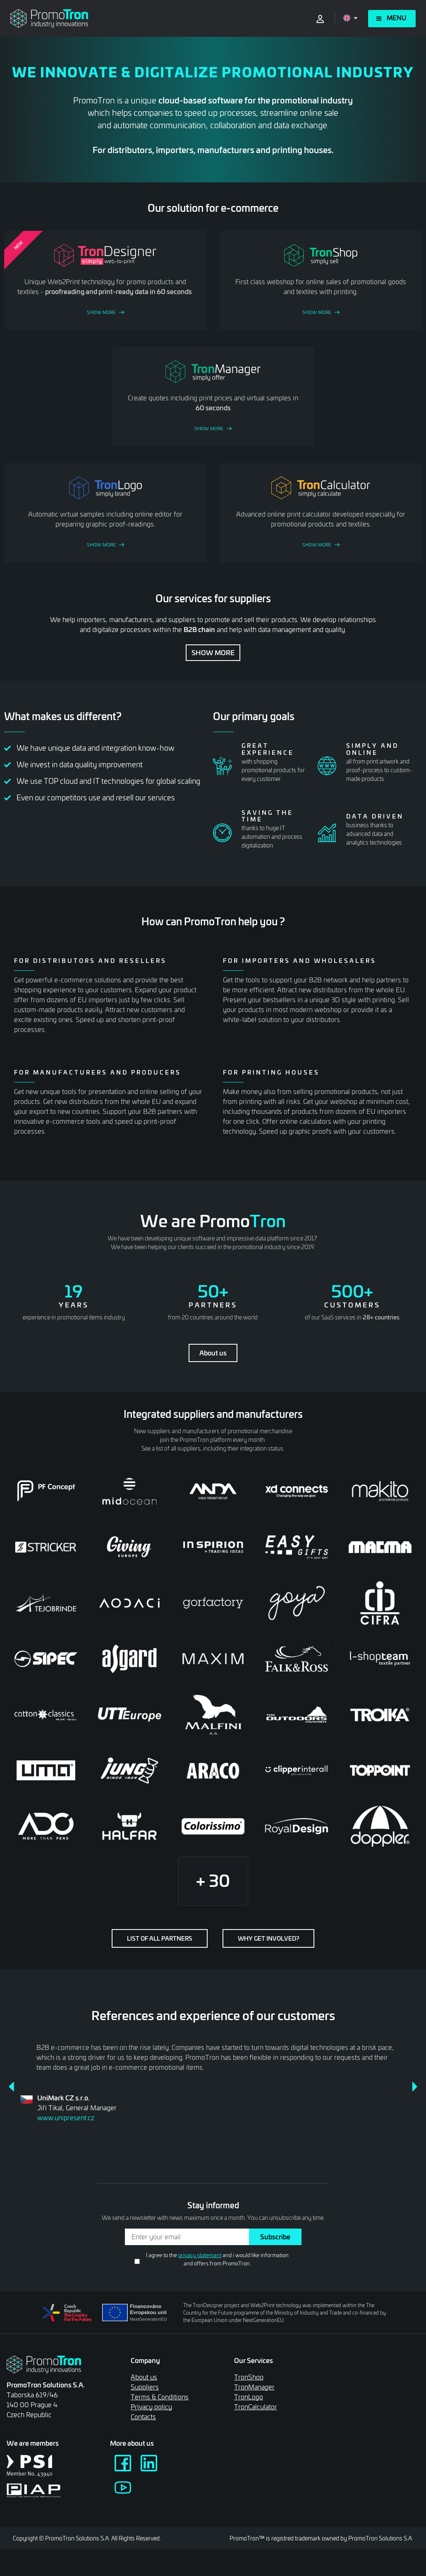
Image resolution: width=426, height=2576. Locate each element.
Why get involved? (268, 1938)
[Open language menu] (350, 18)
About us (213, 1353)
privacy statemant (199, 2255)
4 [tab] (213, 2137)
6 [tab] (238, 2137)
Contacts (143, 2416)
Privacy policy (151, 2407)
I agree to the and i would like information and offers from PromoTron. (217, 2259)
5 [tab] (225, 2137)
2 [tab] (188, 2137)
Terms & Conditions (160, 2397)
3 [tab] (200, 2137)
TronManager (254, 2387)
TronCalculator (255, 2407)
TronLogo (248, 2397)
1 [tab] (176, 2137)
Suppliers (145, 2387)
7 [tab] (250, 2137)
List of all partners (159, 1938)
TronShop (248, 2377)
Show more (213, 652)
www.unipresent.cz (65, 2117)
